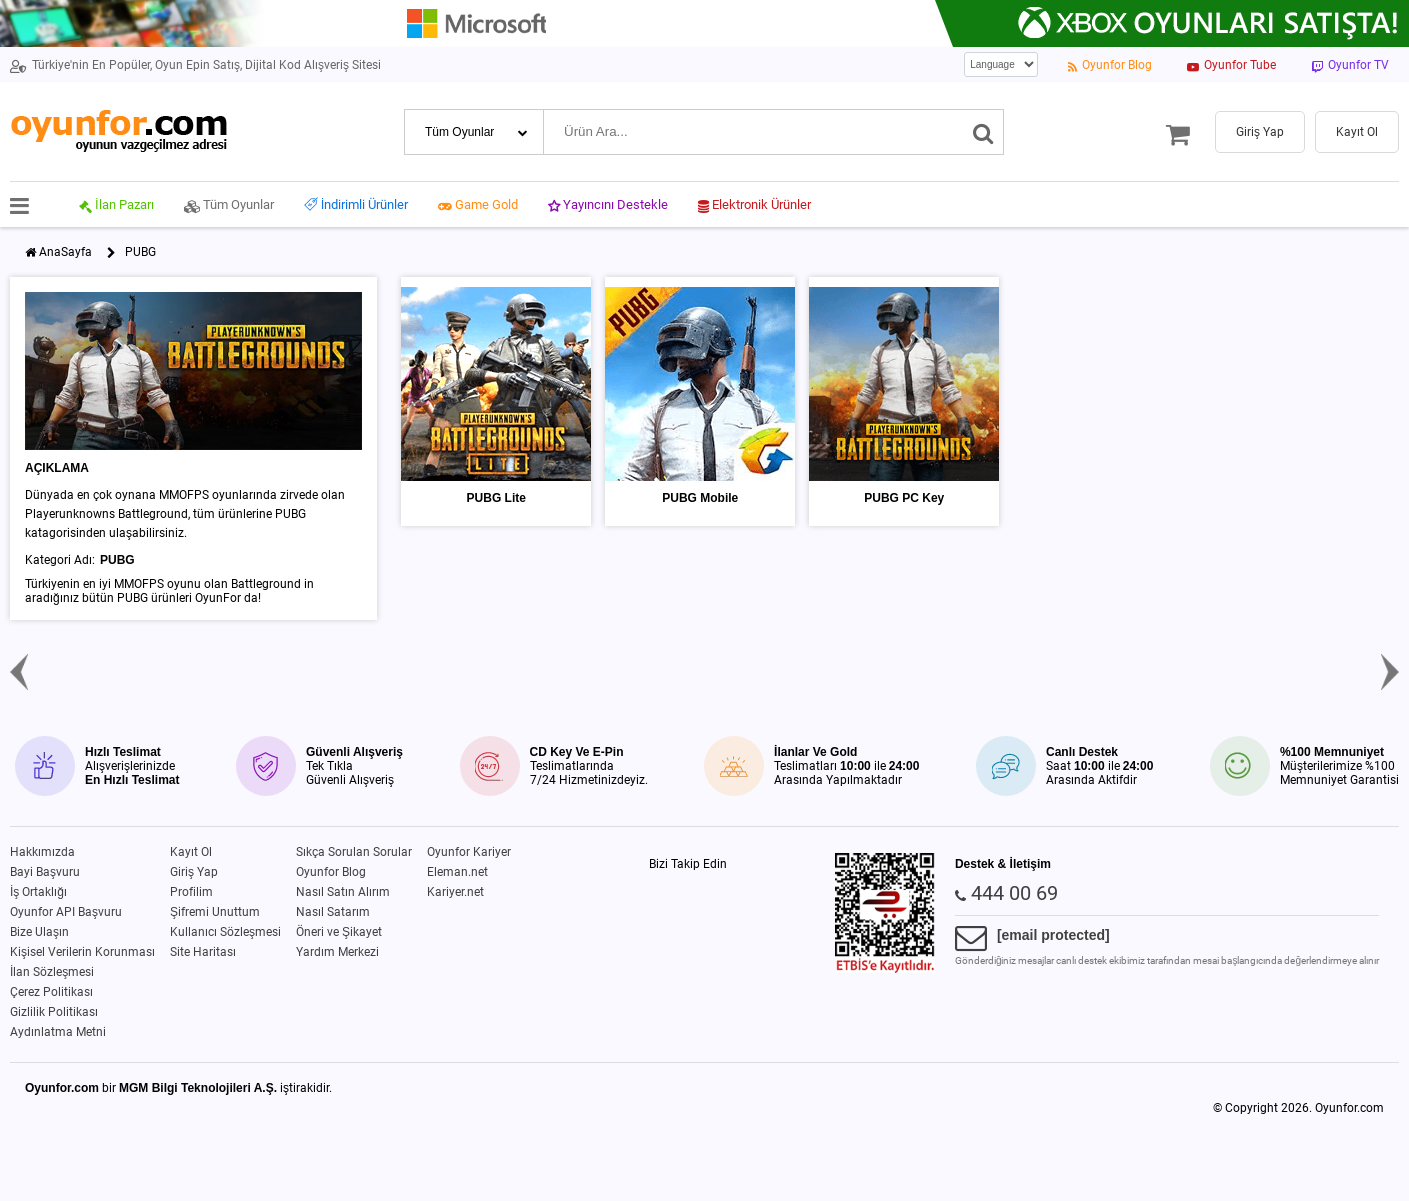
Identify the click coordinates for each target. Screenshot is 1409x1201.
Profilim (191, 892)
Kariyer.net (455, 892)
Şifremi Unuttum (215, 912)
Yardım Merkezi (337, 952)
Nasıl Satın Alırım (343, 892)
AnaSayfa (65, 252)
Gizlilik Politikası (54, 1012)
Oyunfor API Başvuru (66, 912)
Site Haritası (203, 952)
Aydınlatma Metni (58, 1032)
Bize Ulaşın (39, 932)
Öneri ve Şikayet (339, 932)
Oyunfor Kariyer (469, 852)
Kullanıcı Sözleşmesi (225, 932)
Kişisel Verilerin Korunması (82, 952)
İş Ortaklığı (38, 892)
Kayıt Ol (191, 852)
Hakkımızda (42, 852)
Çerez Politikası (51, 992)
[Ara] (983, 132)
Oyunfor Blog (331, 872)
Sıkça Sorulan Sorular (354, 852)
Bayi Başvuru (45, 872)
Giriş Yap (194, 872)
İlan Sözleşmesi (52, 972)
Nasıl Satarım (333, 912)
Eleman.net (457, 872)
